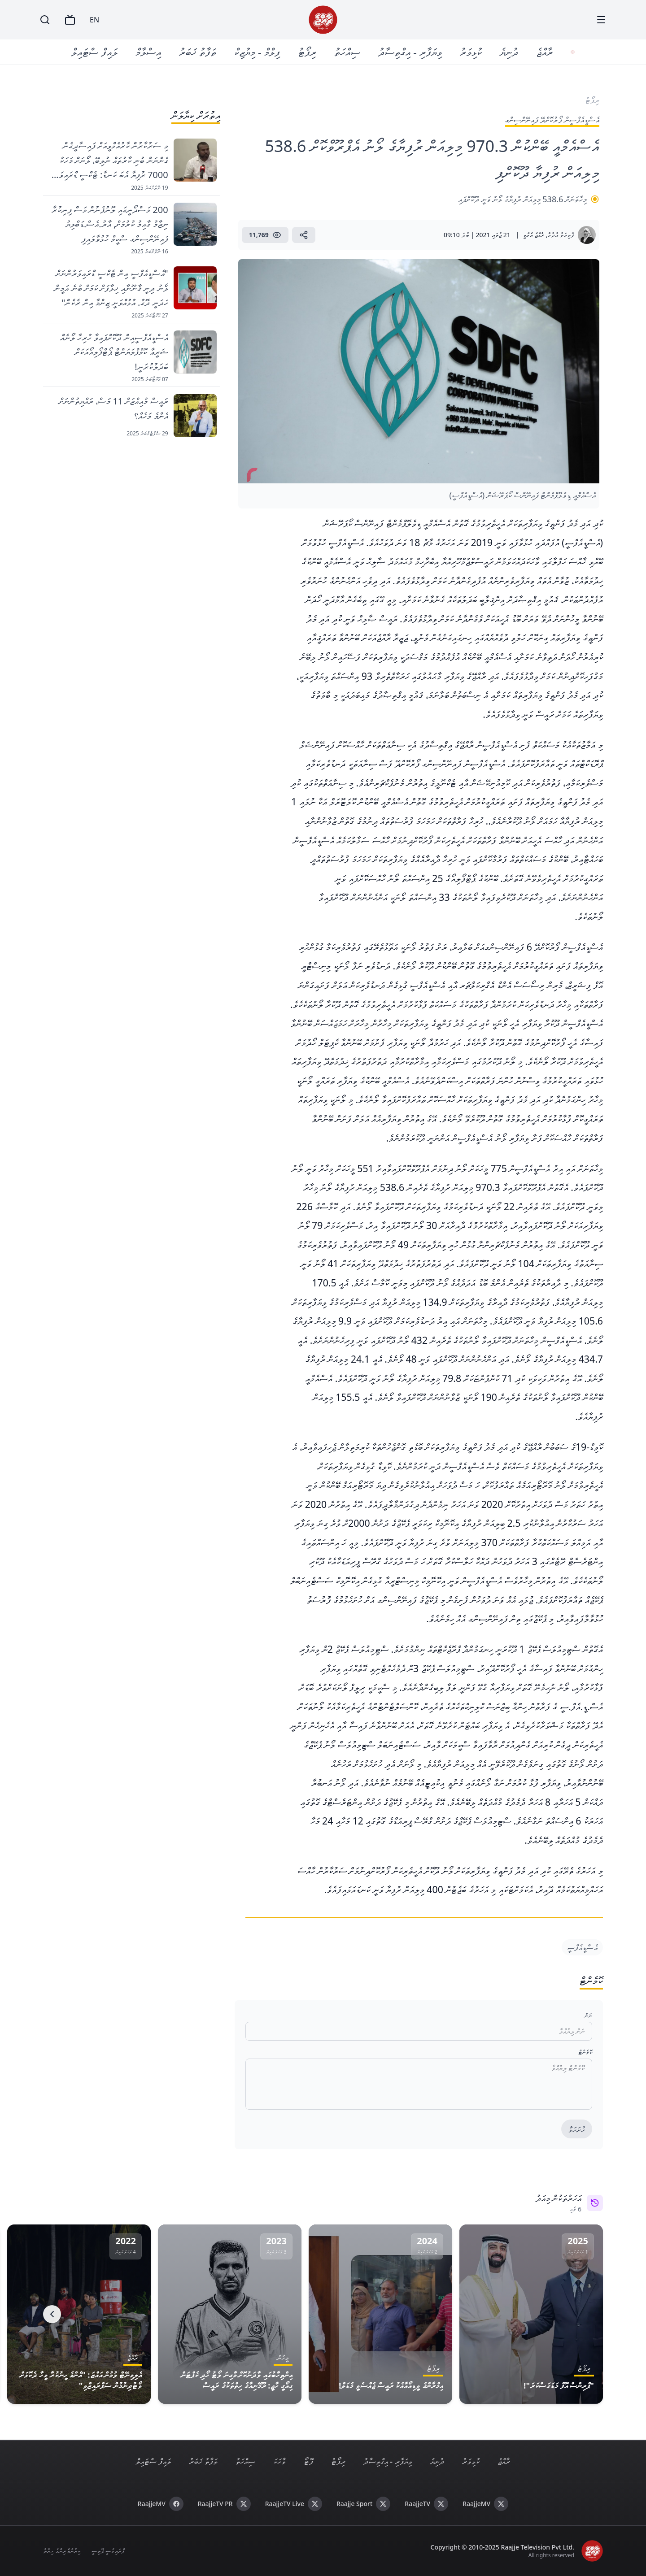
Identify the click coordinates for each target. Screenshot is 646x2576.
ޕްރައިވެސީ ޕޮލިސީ (108, 2550)
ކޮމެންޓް (585, 2052)
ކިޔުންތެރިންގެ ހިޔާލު (61, 2550)
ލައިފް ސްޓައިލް (96, 51)
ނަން (588, 2015)
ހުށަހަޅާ (576, 2129)
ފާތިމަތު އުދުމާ (560, 234)
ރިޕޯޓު (309, 51)
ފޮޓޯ (308, 2461)
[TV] (70, 20)
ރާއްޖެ (546, 51)
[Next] (52, 2314)
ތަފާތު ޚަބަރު (199, 51)
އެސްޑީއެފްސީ (582, 1947)
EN (94, 20)
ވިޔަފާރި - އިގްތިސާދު (412, 51)
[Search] (45, 20)
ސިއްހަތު (349, 51)
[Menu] (601, 20)
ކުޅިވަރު (473, 51)
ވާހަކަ (279, 2461)
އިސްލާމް (150, 51)
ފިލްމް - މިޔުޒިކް (259, 51)
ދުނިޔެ (511, 51)
